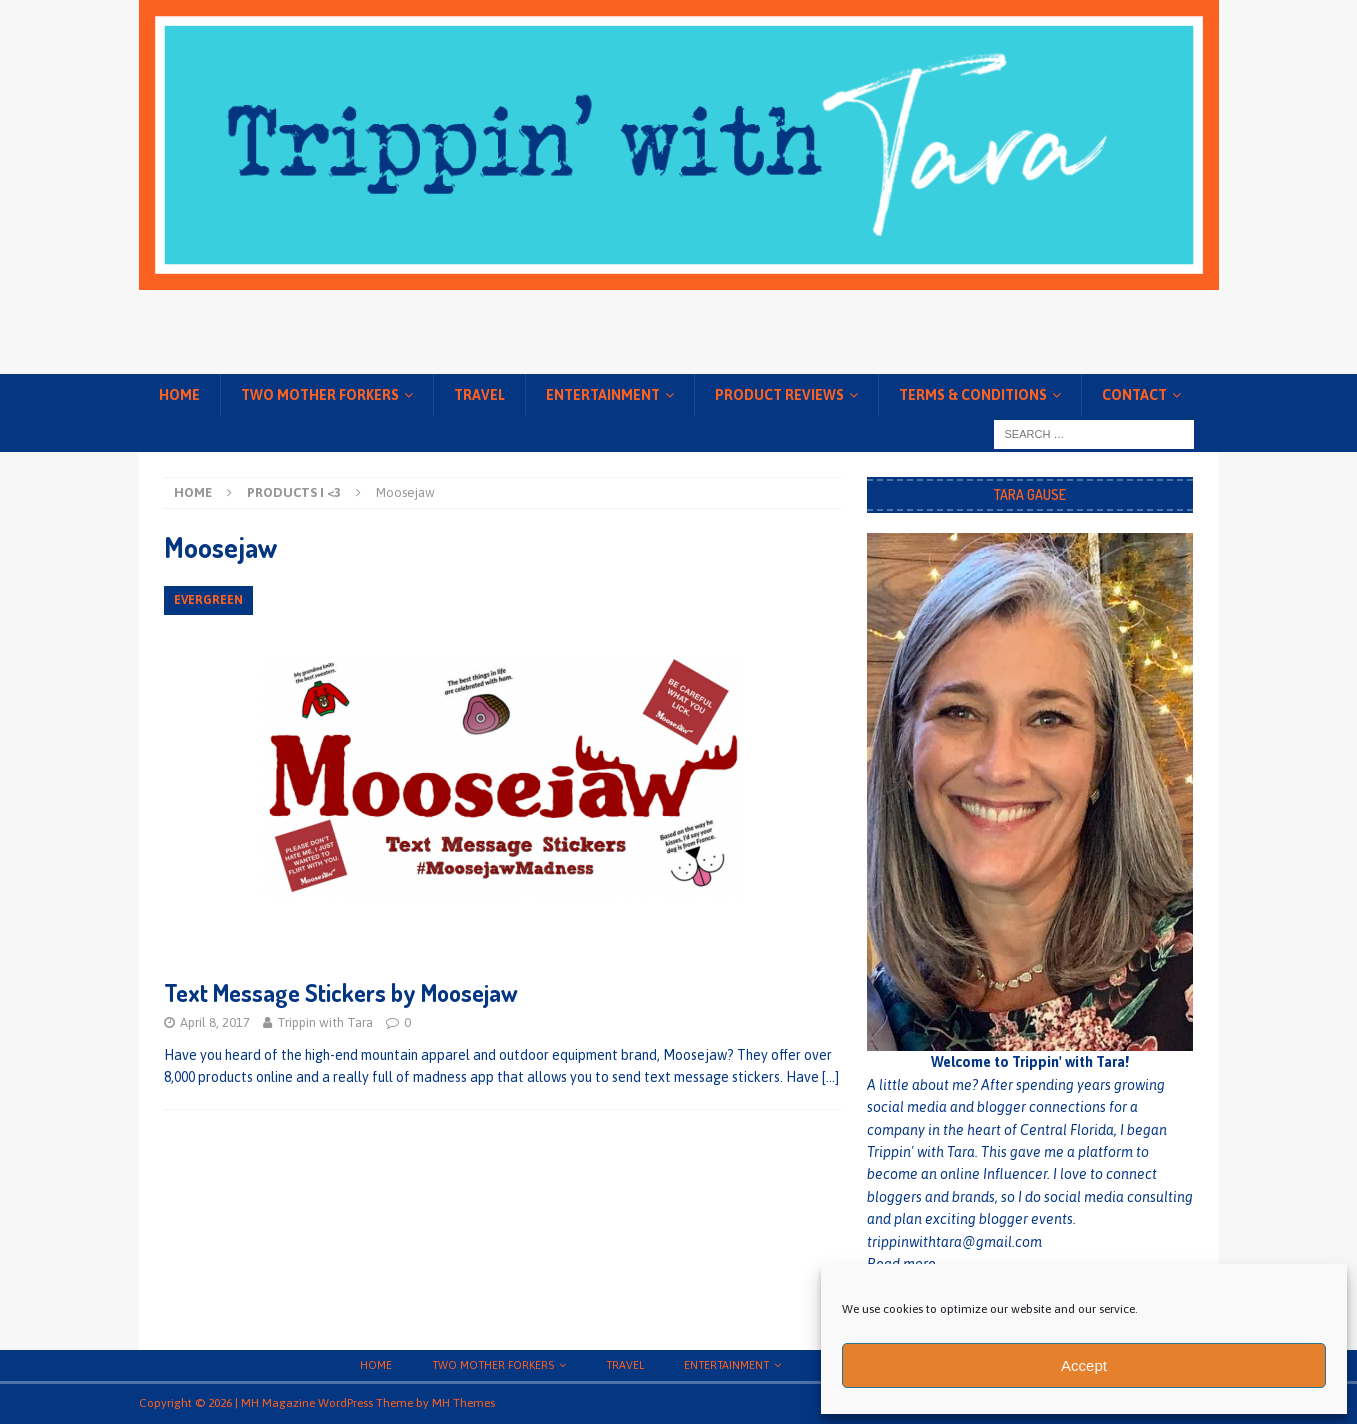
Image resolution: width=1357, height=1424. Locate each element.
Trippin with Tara (325, 1022)
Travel (479, 395)
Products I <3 (294, 492)
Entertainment (603, 395)
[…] (830, 1077)
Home (179, 395)
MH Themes (463, 1403)
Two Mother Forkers (320, 395)
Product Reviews (779, 395)
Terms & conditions (973, 395)
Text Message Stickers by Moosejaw (341, 992)
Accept (1084, 1365)
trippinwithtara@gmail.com (954, 1242)
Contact (1134, 395)
